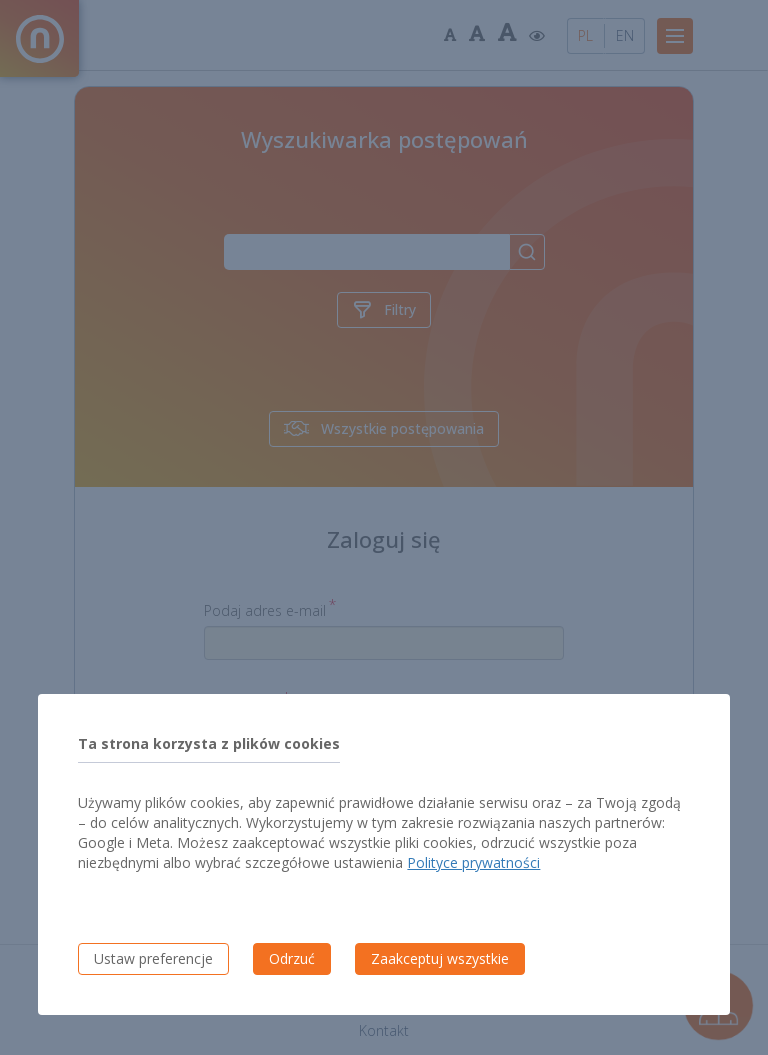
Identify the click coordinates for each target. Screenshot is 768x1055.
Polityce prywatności (473, 862)
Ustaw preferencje (153, 958)
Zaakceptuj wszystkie (440, 958)
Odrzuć (292, 958)
